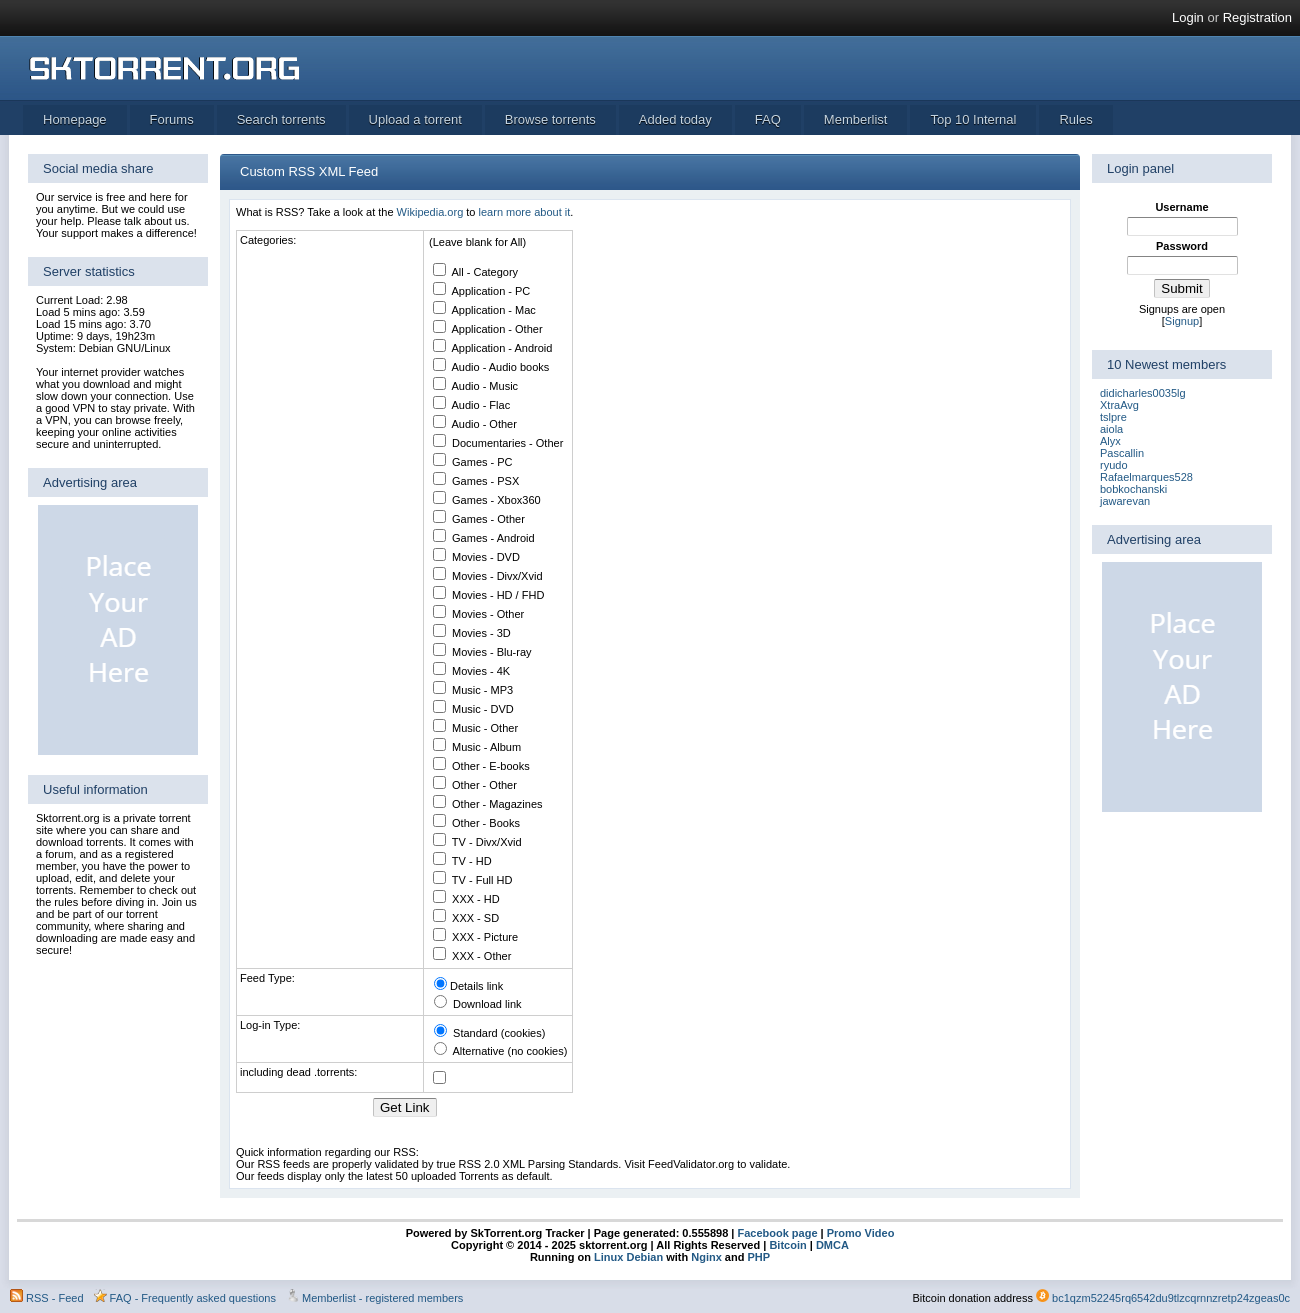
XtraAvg (1119, 405)
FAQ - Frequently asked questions (193, 1298)
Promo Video (859, 1233)
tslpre (1113, 417)
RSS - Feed (54, 1298)
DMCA (832, 1245)
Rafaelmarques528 (1146, 477)
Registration (1257, 17)
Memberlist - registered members (382, 1298)
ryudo (1114, 465)
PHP (758, 1257)
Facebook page (775, 1233)
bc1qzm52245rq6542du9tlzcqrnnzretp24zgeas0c (1171, 1298)
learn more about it (525, 212)
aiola (1111, 429)
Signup (1182, 321)
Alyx (1110, 441)
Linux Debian (628, 1257)
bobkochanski (1133, 489)
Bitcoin (787, 1245)
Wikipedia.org (430, 212)
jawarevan (1125, 501)
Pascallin (1122, 453)
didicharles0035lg (1143, 393)
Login (1188, 17)
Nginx (706, 1257)
